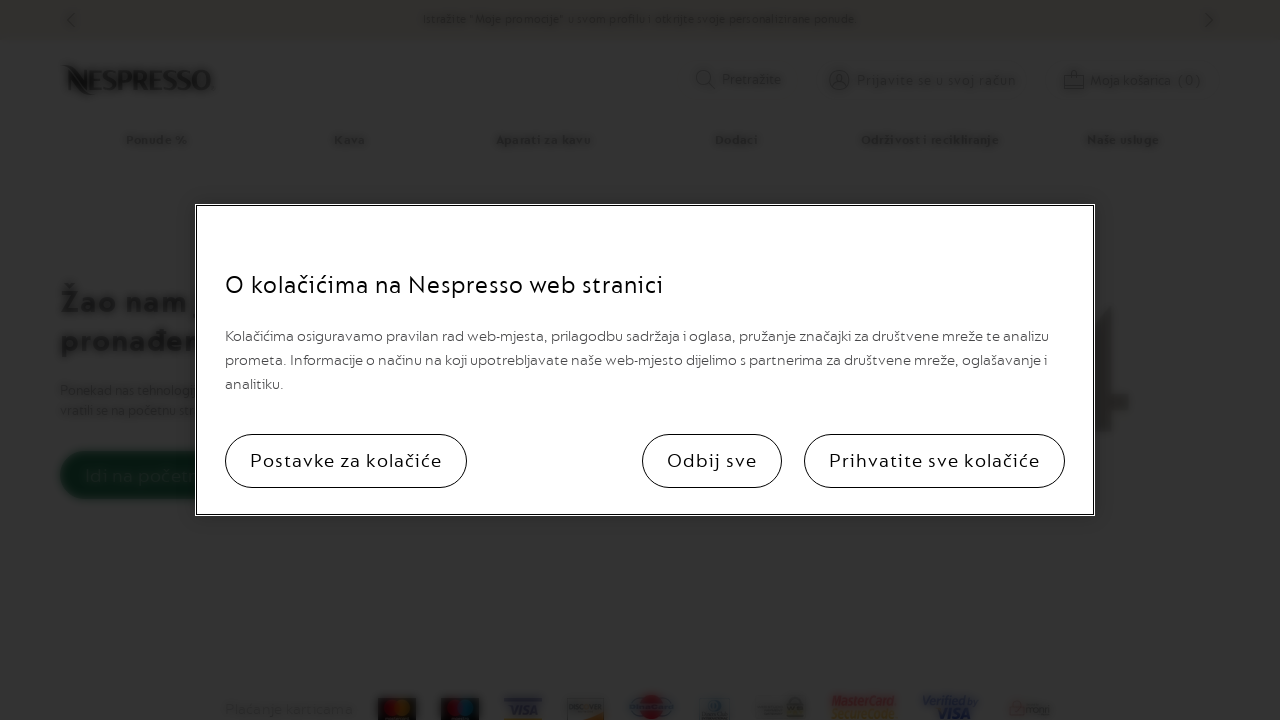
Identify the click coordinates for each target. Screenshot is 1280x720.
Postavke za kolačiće (346, 461)
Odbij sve (712, 461)
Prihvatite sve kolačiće (934, 461)
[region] (645, 360)
